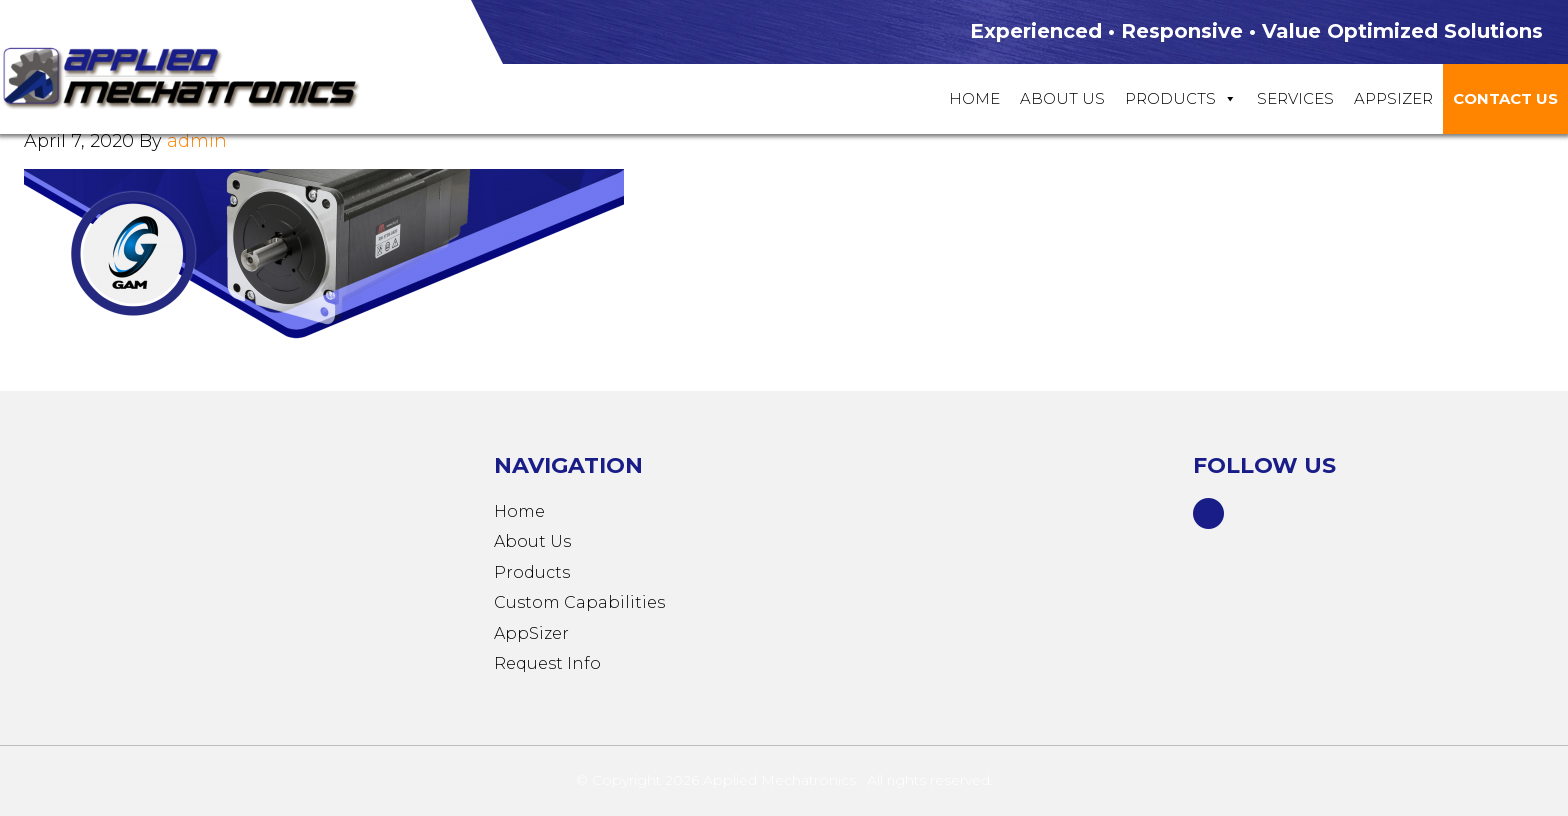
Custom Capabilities (579, 602)
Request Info (547, 663)
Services (1295, 98)
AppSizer (531, 633)
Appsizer (1393, 98)
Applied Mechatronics (200, 76)
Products (1181, 99)
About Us (1062, 98)
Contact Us (1505, 98)
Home (974, 98)
